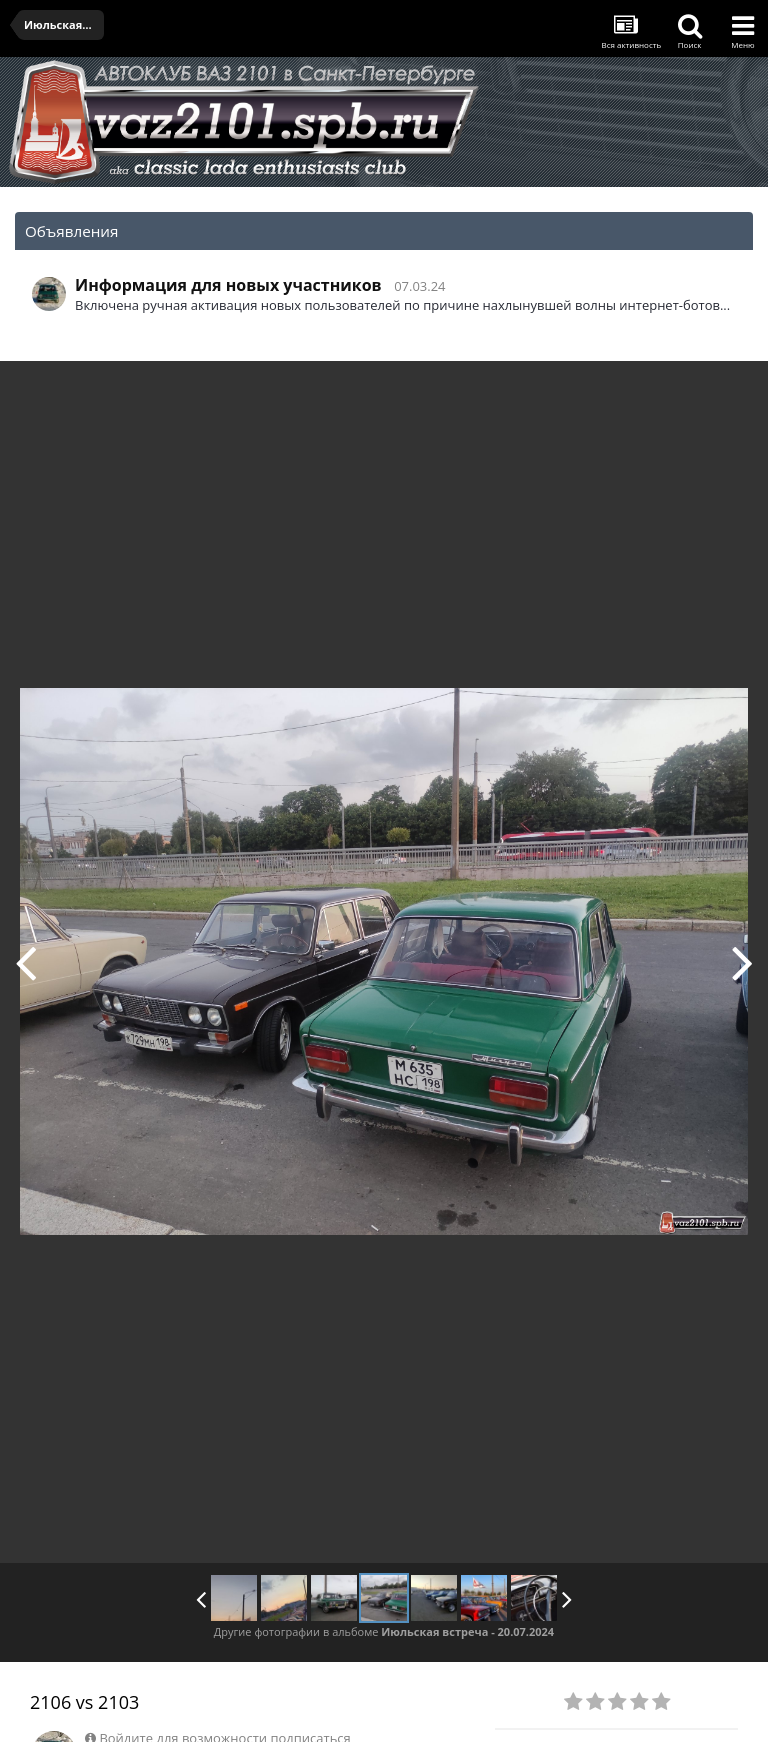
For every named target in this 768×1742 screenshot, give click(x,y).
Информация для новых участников (228, 285)
